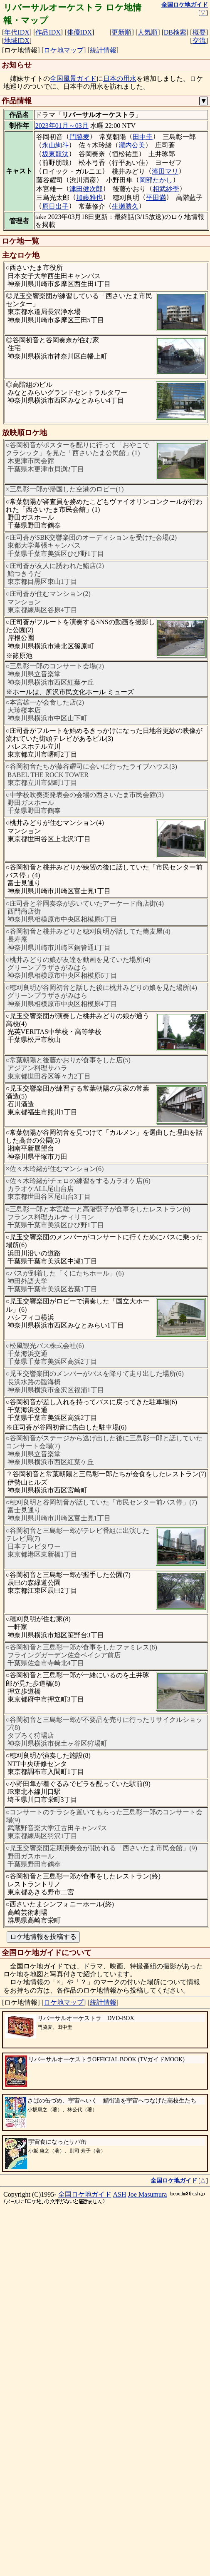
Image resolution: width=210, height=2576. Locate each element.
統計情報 (103, 50)
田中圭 (143, 136)
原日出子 (55, 206)
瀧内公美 (132, 145)
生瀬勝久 (125, 206)
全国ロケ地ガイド (84, 2545)
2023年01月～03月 (62, 125)
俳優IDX (79, 32)
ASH (119, 2545)
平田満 (156, 197)
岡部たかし (156, 180)
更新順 (121, 32)
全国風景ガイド (73, 78)
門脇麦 (79, 136)
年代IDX (16, 32)
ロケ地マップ (64, 50)
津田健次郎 (86, 188)
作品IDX (47, 32)
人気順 (148, 32)
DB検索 (175, 32)
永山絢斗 (55, 145)
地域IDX (16, 40)
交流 (199, 40)
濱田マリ (165, 171)
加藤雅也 (89, 197)
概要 (199, 32)
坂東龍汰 (55, 153)
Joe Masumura (147, 2545)
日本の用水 (119, 78)
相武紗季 (166, 188)
